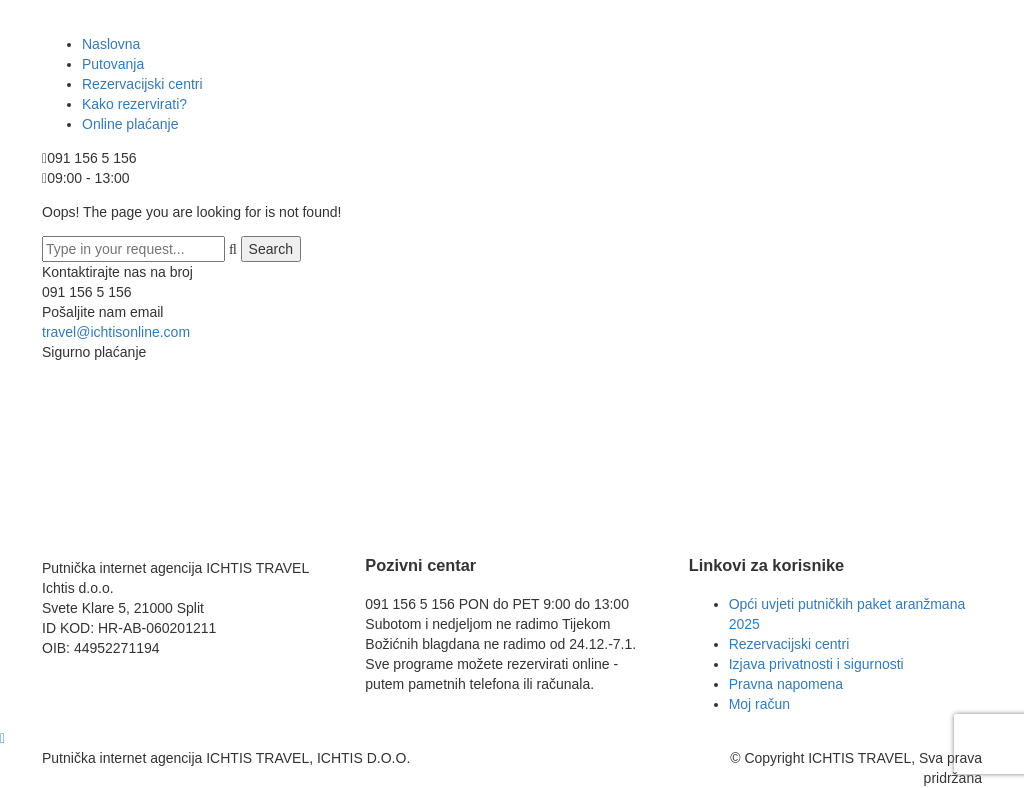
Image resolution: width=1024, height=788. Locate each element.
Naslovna (111, 44)
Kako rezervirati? (134, 104)
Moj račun (759, 704)
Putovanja (113, 64)
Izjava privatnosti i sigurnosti (816, 664)
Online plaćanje (130, 124)
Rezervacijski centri (142, 84)
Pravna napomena (786, 684)
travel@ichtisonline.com (116, 332)
